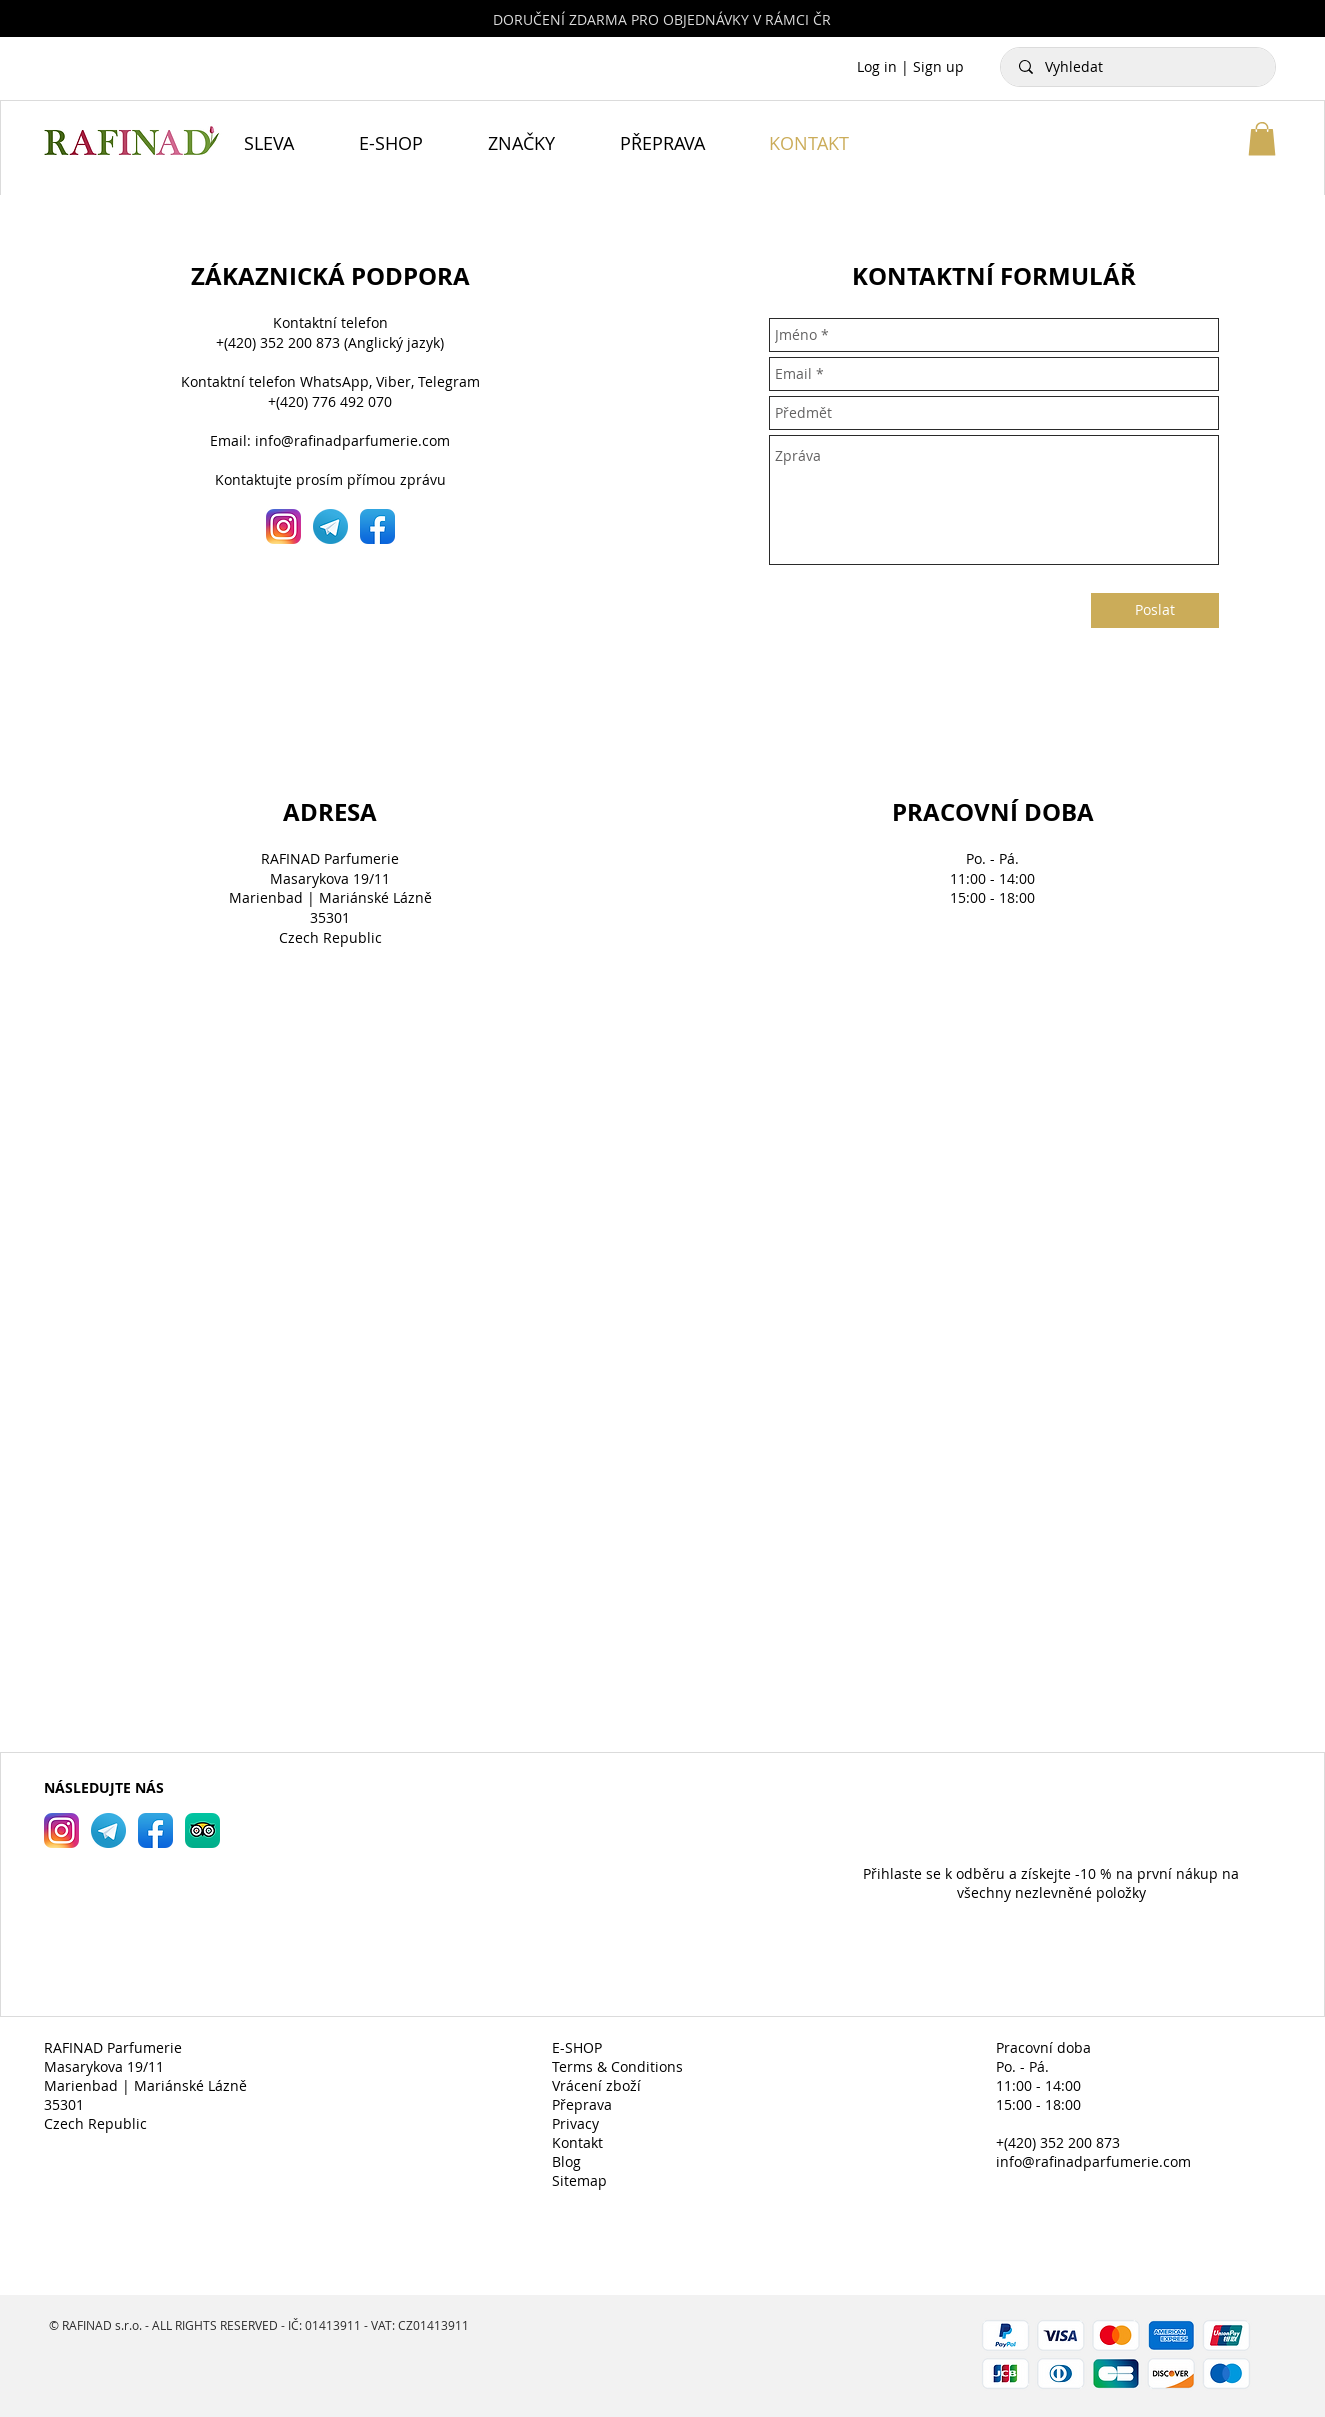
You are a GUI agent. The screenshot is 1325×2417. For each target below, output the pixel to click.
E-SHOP (577, 2047)
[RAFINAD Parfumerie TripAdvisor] (202, 1830)
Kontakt (577, 2142)
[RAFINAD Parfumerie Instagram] (61, 1830)
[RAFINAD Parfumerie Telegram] (108, 1830)
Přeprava (582, 2104)
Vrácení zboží (596, 2085)
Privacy (575, 2123)
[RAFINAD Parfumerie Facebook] (155, 1830)
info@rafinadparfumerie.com (352, 440)
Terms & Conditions (617, 2066)
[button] (1262, 138)
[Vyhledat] (1139, 67)
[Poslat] (1155, 610)
